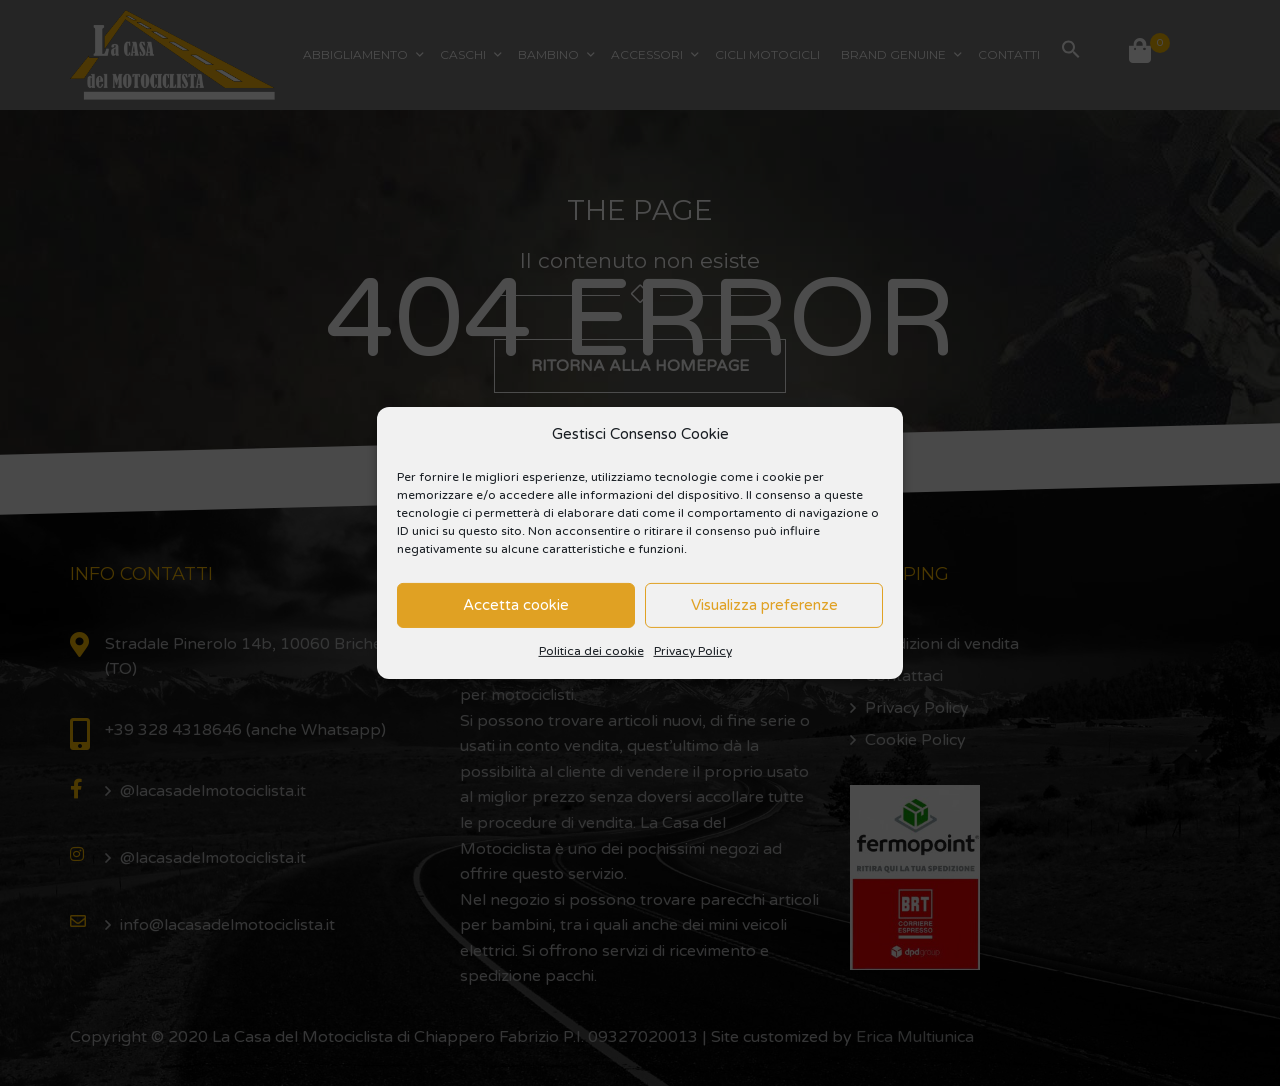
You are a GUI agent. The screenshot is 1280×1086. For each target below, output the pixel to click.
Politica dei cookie (591, 651)
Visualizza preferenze (764, 605)
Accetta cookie (516, 605)
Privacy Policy (693, 651)
